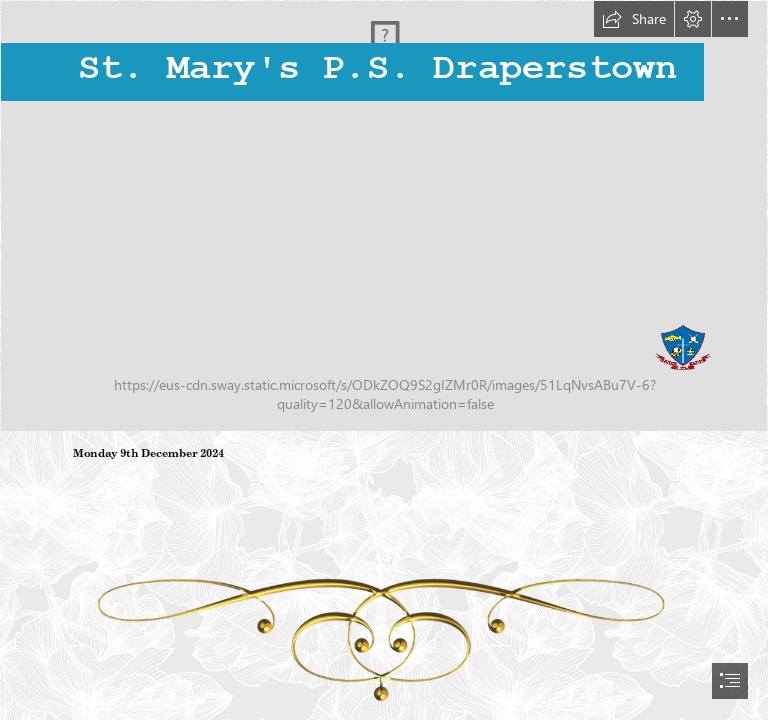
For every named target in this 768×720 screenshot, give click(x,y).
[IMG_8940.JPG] (384, 216)
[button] (634, 19)
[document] (384, 360)
